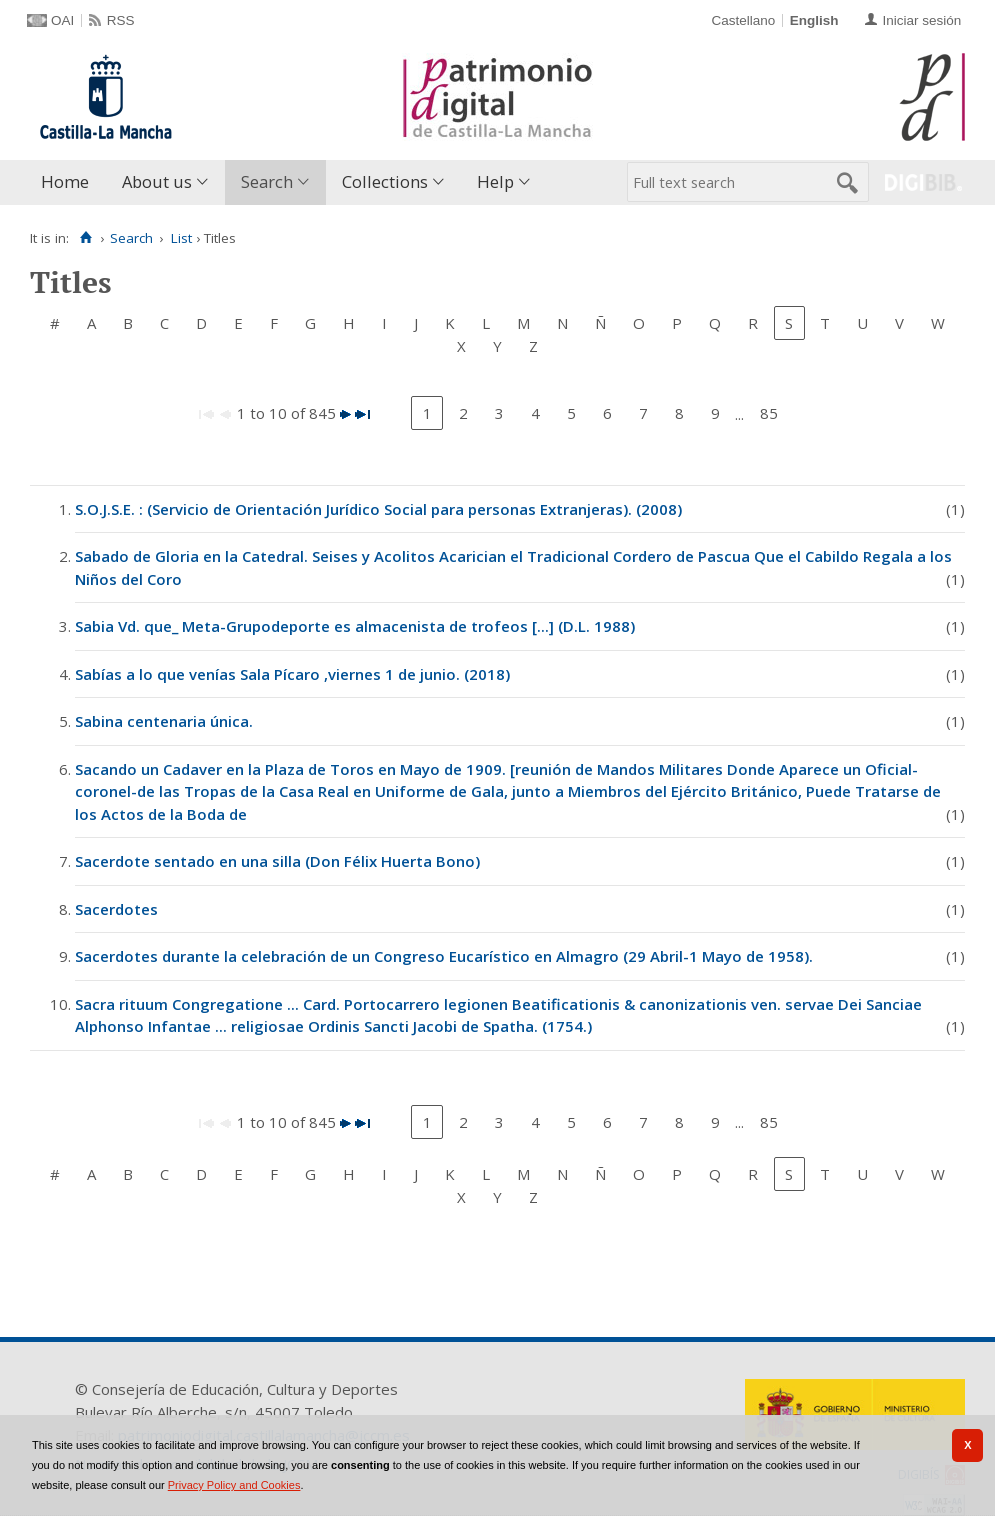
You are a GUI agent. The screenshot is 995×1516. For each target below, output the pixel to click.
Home (65, 181)
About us (157, 181)
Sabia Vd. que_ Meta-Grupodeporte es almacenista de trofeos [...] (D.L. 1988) (355, 626)
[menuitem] (69, 182)
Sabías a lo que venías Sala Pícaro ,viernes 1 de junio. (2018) (292, 674)
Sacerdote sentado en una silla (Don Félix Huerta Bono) (277, 861)
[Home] (85, 238)
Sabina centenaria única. (164, 721)
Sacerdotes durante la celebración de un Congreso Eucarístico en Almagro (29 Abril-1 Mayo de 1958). (444, 956)
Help (495, 181)
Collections (385, 181)
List (181, 238)
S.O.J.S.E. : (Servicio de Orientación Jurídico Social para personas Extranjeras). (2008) (378, 509)
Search (267, 181)
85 (769, 413)
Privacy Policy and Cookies (234, 1485)
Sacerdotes (116, 909)
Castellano (743, 20)
